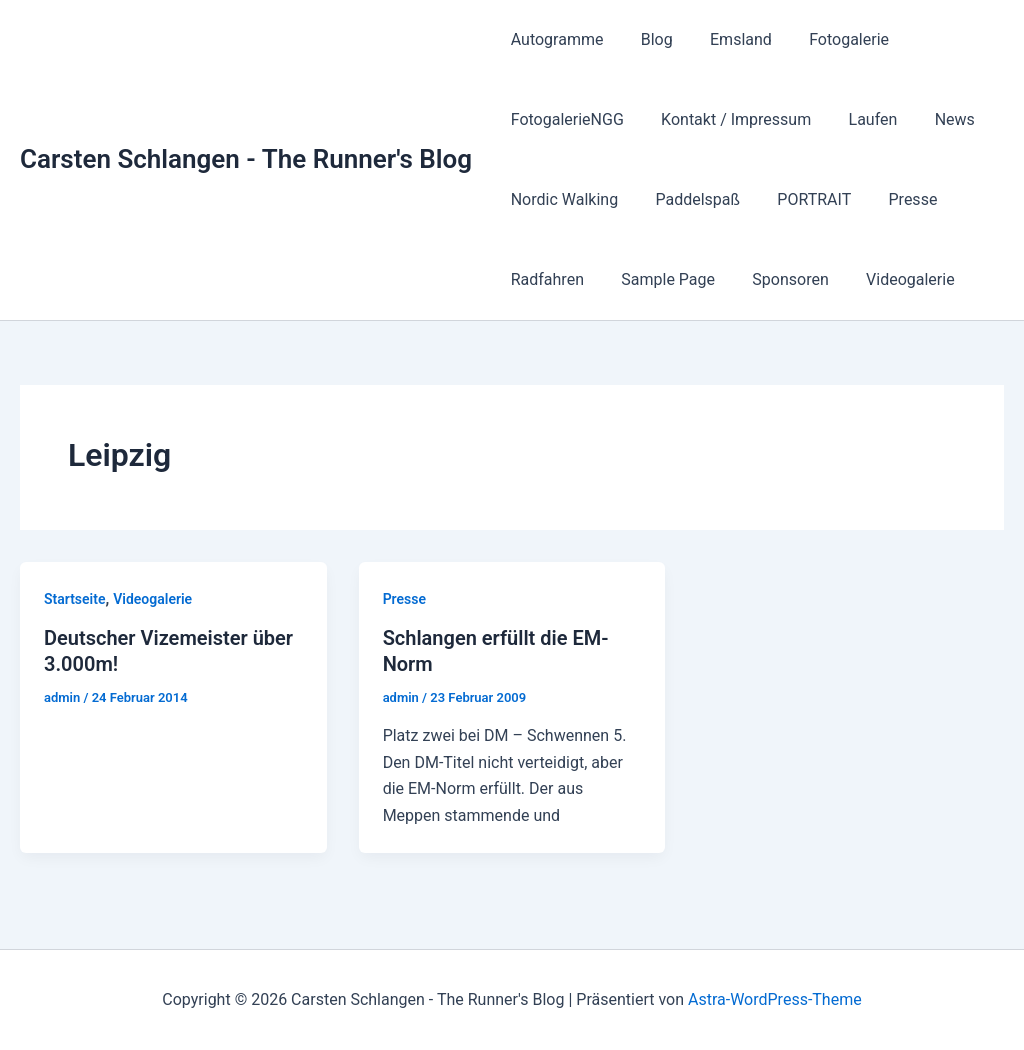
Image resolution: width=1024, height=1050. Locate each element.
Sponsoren (777, 279)
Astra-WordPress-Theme (775, 999)
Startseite (74, 599)
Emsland (728, 39)
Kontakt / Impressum (728, 119)
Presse (894, 199)
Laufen (859, 119)
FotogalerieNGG (564, 119)
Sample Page (660, 279)
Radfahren (544, 279)
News (936, 119)
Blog (649, 39)
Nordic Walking (561, 199)
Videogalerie (891, 279)
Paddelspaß (689, 199)
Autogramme (554, 39)
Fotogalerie (831, 39)
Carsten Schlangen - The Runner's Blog (246, 159)
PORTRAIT (801, 199)
